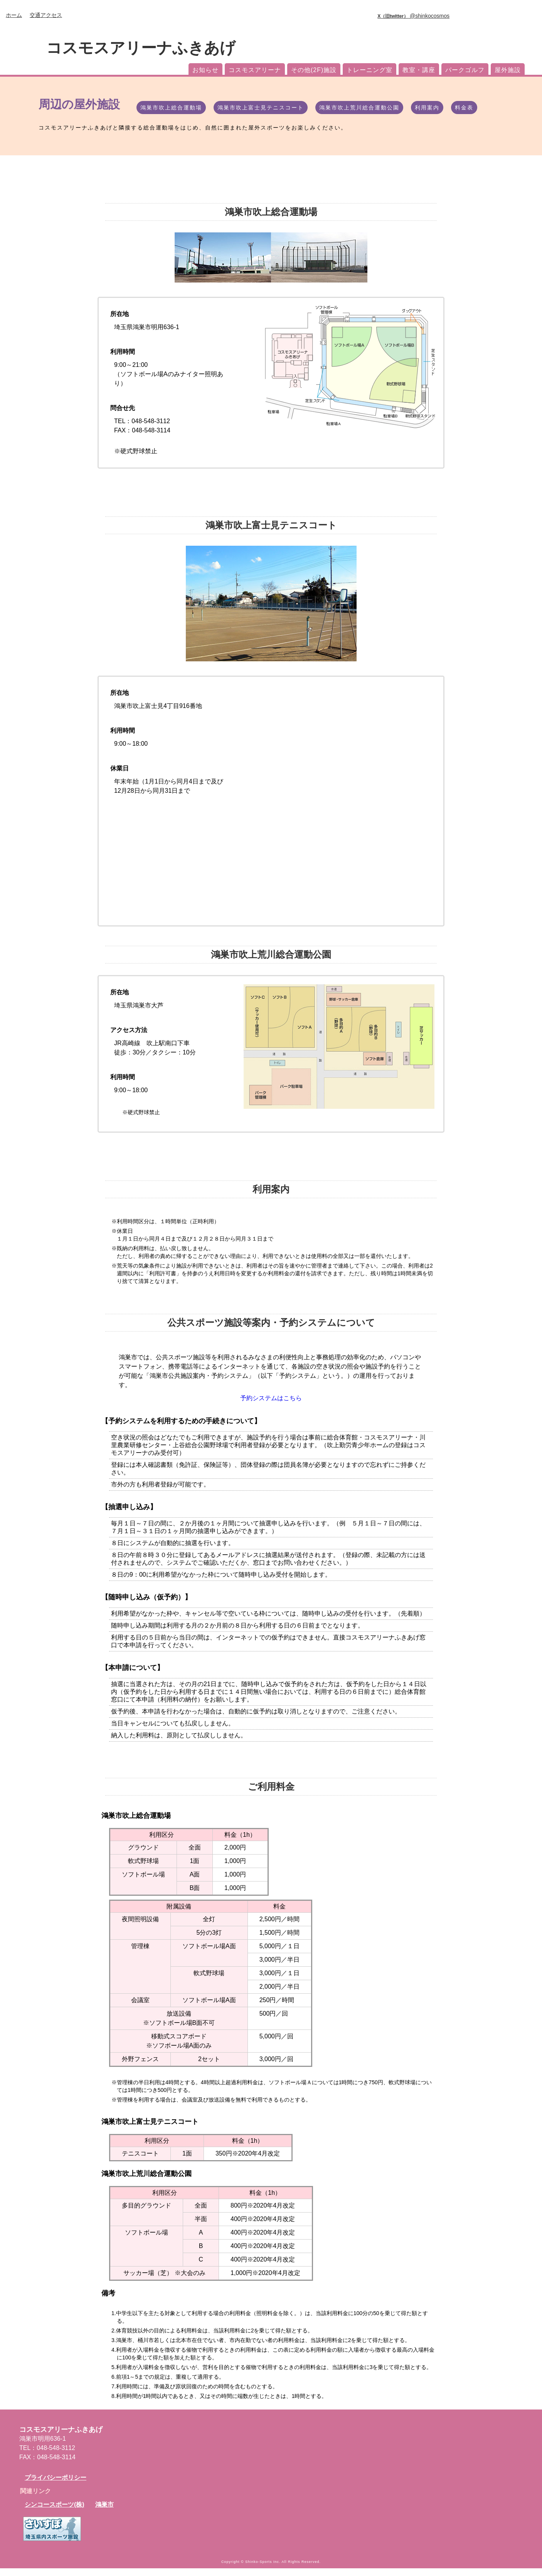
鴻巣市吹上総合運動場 (171, 107)
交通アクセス (46, 15)
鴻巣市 (104, 2512)
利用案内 (427, 107)
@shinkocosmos (413, 16)
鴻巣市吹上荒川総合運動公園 (359, 107)
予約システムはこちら (271, 1402)
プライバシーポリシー (55, 2485)
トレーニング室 (369, 70)
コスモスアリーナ (255, 70)
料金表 (464, 107)
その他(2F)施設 (314, 70)
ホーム (14, 15)
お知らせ (205, 70)
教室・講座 (418, 70)
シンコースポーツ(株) (54, 2512)
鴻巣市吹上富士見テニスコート (260, 107)
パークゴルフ (465, 70)
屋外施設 (508, 70)
